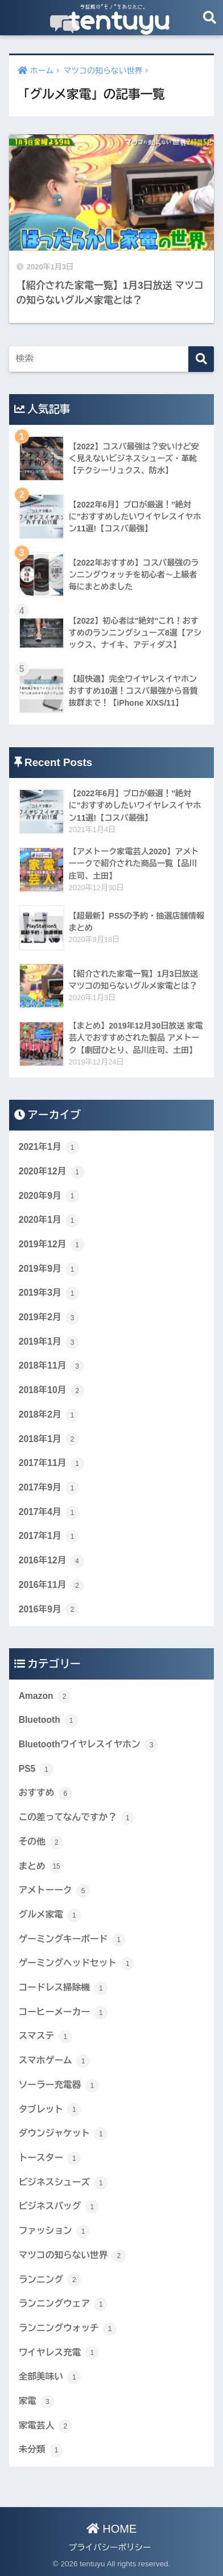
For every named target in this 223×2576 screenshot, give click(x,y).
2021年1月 (49, 1147)
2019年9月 (49, 1269)
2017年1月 (49, 1536)
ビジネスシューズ (63, 2183)
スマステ (45, 2036)
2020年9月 (49, 1196)
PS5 (36, 1769)
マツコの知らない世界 (72, 2256)
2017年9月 (49, 1488)
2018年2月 (49, 1415)
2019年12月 (51, 1245)
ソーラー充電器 (59, 2085)
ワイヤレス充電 (59, 2353)
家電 (37, 2402)
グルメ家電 (50, 1915)
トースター (50, 2158)
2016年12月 (51, 1561)
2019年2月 (49, 1318)
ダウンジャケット (63, 2134)
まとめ (41, 1866)
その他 (41, 1842)
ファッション (54, 2231)
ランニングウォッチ (68, 2329)
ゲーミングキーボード (72, 1940)
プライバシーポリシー (110, 2547)
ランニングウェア (63, 2304)
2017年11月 (51, 1464)
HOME (111, 2528)
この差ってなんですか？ (77, 1818)
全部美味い (50, 2377)
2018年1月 (49, 1439)
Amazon (45, 1696)
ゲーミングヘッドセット (77, 1964)
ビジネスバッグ (59, 2207)
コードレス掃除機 (63, 1988)
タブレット (50, 2109)
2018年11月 (51, 1366)
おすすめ (45, 1793)
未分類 (41, 2450)
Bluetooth (48, 1720)
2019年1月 (49, 1342)
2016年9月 (49, 1609)
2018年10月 (51, 1391)
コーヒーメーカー (63, 2013)
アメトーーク (54, 1891)
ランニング (50, 2280)
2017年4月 (49, 1513)
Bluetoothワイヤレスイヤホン (89, 1745)
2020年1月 (49, 1220)
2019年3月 (49, 1293)
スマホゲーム (54, 2061)
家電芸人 (45, 2426)
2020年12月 (51, 1172)
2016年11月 (51, 1585)
